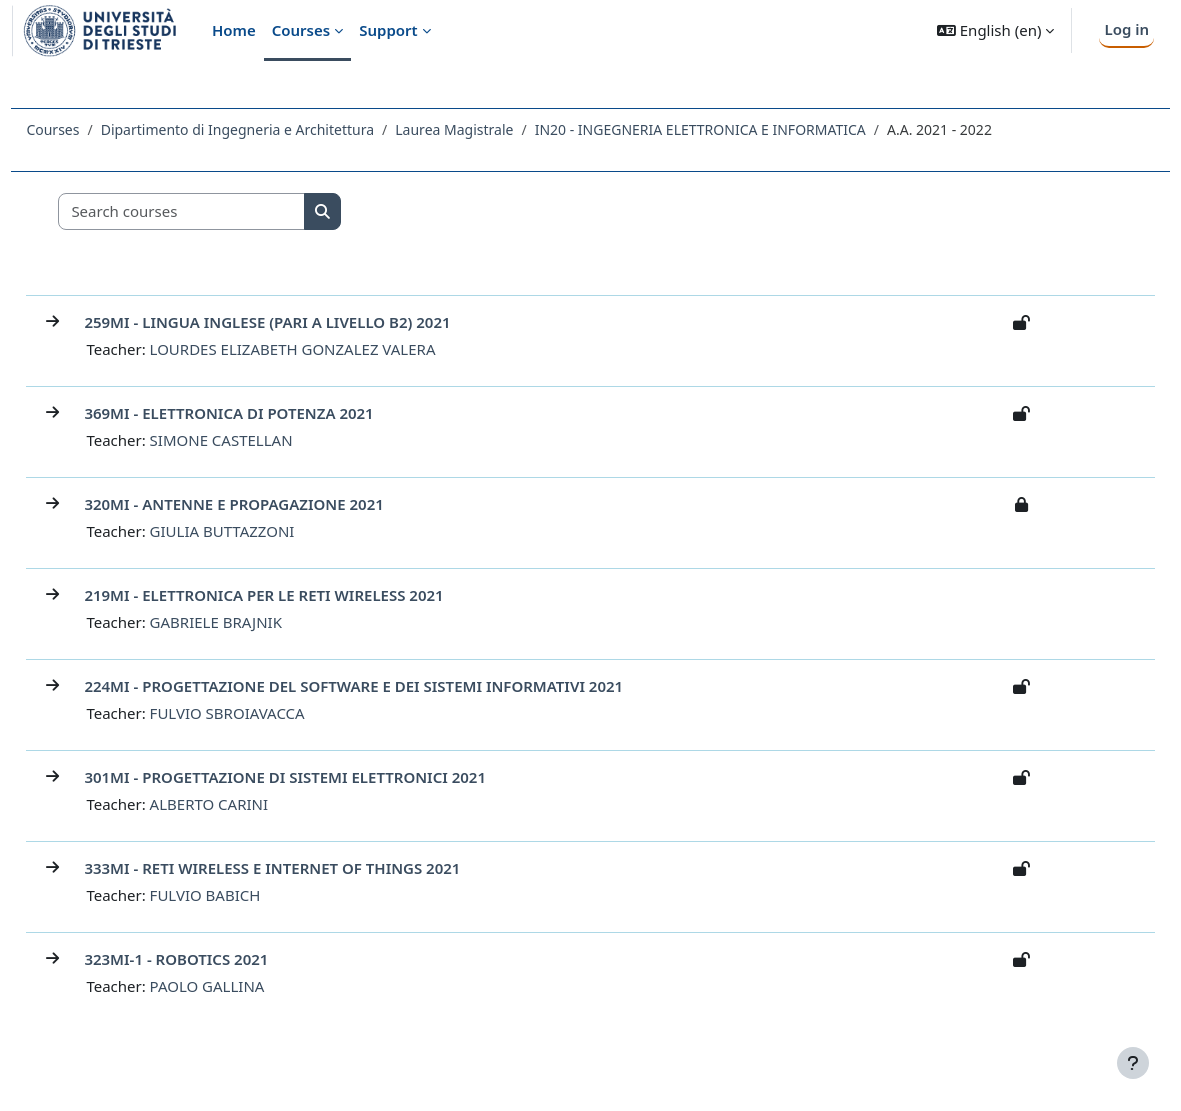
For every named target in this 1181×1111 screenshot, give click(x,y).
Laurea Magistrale (499, 129)
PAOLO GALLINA (251, 986)
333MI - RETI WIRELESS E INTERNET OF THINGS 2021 (317, 868)
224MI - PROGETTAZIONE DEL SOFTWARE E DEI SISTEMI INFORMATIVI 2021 (398, 686)
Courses (97, 129)
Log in (1126, 29)
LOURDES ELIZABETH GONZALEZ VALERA (337, 349)
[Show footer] (1133, 1063)
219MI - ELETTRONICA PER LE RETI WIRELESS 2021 (308, 595)
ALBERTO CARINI (253, 804)
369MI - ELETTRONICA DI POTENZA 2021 (273, 413)
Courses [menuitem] (301, 30)
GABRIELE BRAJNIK (260, 622)
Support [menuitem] (388, 30)
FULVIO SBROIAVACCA (271, 713)
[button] (995, 30)
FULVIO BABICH (249, 895)
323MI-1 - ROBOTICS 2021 (221, 959)
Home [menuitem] (234, 30)
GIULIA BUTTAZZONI (266, 531)
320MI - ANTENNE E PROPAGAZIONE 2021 (278, 504)
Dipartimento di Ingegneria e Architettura (281, 129)
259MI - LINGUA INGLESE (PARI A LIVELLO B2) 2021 (312, 322)
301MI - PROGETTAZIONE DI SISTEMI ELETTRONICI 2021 (330, 777)
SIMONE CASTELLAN (265, 440)
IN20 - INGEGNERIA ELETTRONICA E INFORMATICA (744, 129)
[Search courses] (227, 211)
